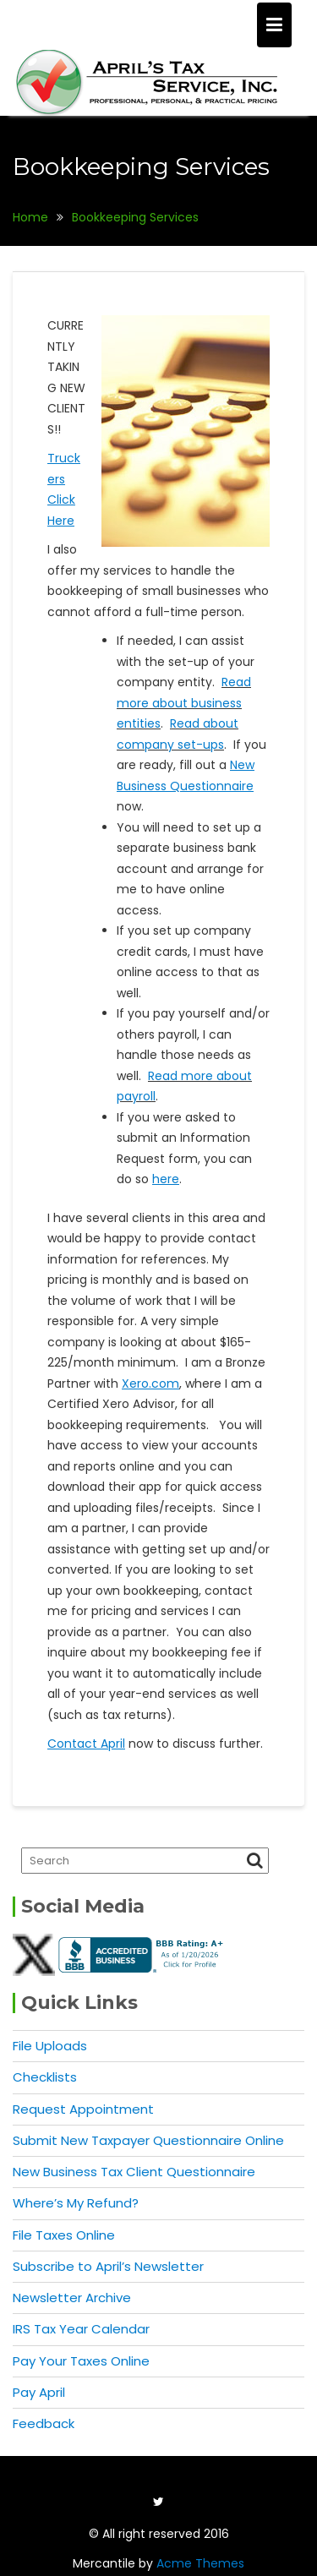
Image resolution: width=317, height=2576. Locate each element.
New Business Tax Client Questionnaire (134, 2171)
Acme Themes (200, 2563)
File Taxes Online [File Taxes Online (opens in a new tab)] (64, 2235)
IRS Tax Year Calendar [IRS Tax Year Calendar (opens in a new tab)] (81, 2329)
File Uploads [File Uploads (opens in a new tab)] (50, 2046)
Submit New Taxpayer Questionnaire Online (148, 2140)
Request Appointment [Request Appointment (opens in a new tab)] (83, 2109)
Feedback (43, 2423)
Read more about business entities (184, 703)
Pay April (39, 2392)
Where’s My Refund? (76, 2203)
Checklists (45, 2077)
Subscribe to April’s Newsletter (108, 2266)
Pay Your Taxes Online (81, 2361)
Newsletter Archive (72, 2297)
